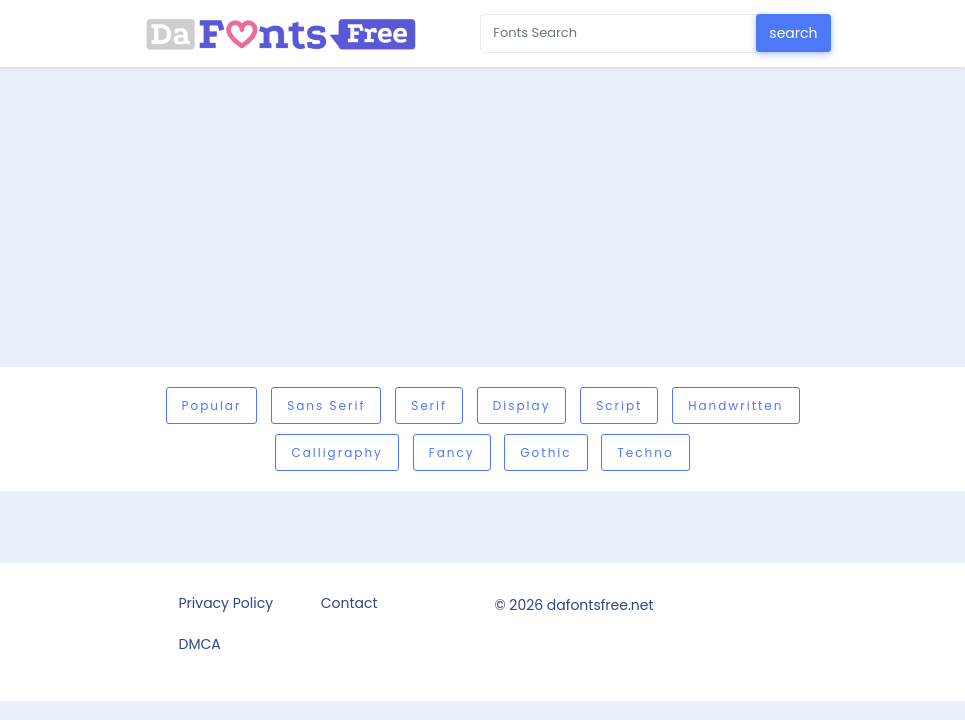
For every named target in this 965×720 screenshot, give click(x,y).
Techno (645, 452)
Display (522, 405)
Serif (429, 405)
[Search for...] (618, 33)
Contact (349, 603)
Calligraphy (336, 452)
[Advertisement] (482, 217)
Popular (212, 405)
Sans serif (326, 405)
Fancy (452, 452)
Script (619, 405)
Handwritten (735, 405)
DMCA (200, 644)
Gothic (545, 452)
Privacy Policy (226, 603)
